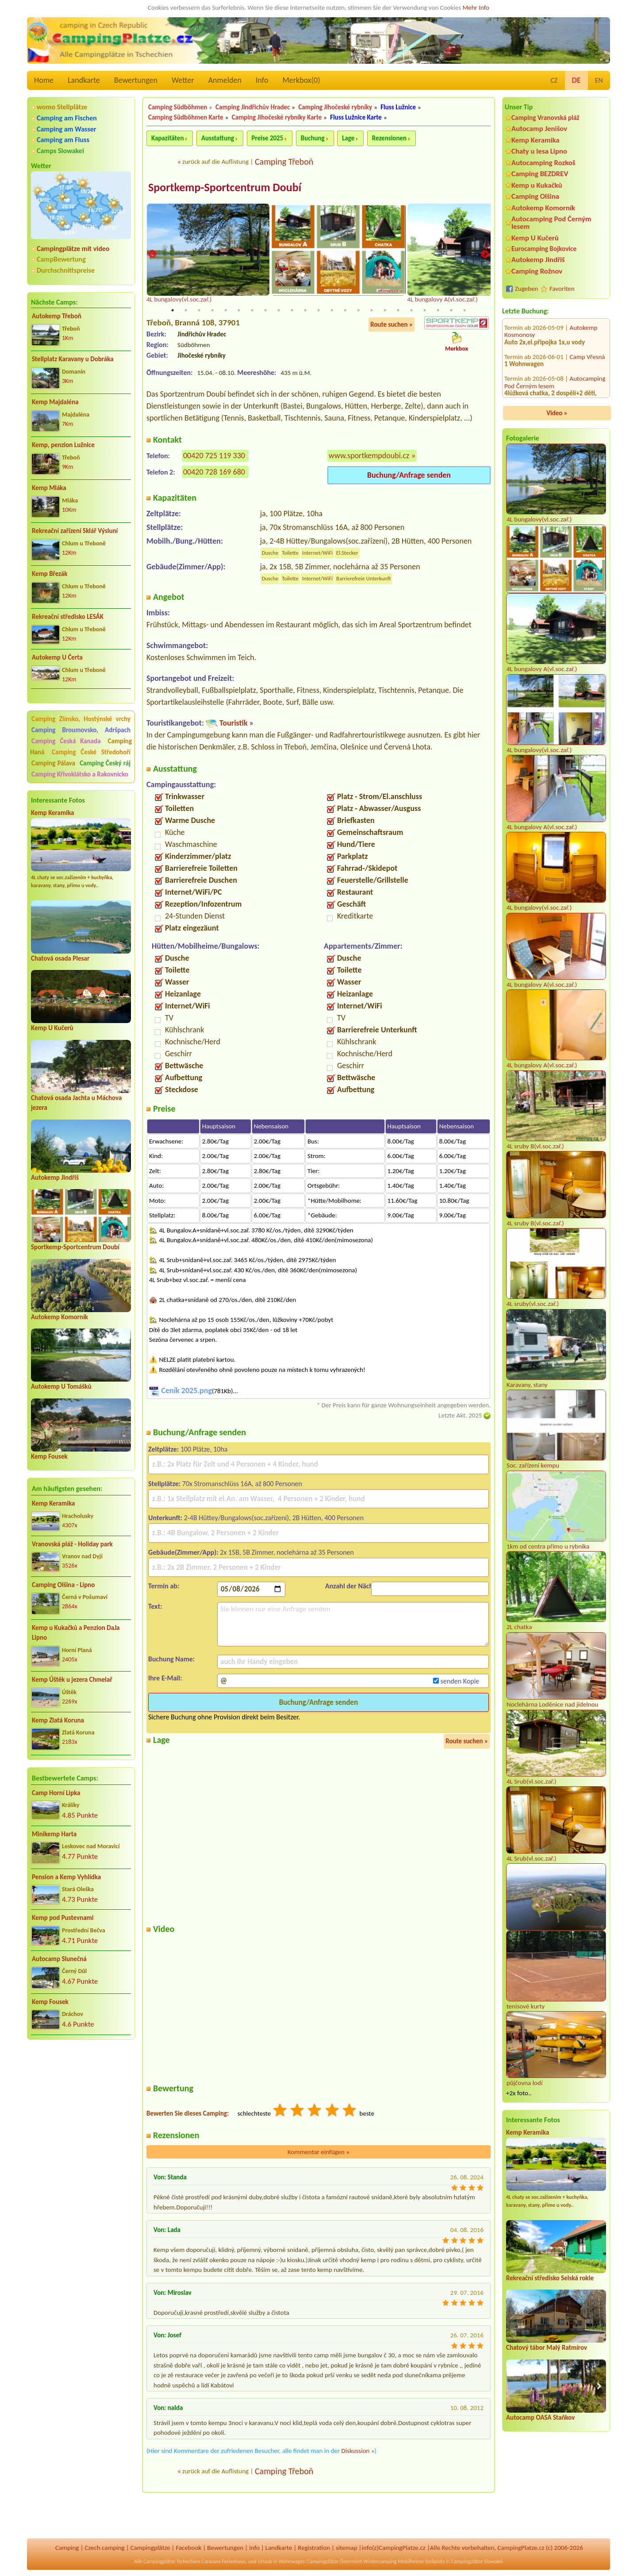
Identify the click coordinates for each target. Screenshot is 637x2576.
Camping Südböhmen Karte (185, 117)
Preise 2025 (268, 138)
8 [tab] (265, 310)
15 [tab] (358, 310)
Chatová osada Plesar (60, 958)
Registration (314, 2548)
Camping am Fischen (67, 118)
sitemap (346, 2548)
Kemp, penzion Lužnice (63, 445)
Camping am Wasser (66, 129)
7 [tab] (252, 310)
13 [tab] (331, 310)
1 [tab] (172, 310)
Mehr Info (475, 8)
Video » (557, 413)
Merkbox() (301, 80)
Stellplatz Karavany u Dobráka (73, 359)
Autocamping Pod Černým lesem (551, 222)
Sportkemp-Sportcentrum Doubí (75, 1247)
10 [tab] (292, 310)
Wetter (183, 80)
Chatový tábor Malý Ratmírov (546, 2348)
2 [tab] (185, 310)
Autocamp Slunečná (59, 1959)
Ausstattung (217, 138)
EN (599, 80)
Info (262, 80)
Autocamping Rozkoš (543, 162)
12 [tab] (318, 310)
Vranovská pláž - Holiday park (72, 1544)
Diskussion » (357, 2451)
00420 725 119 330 (214, 456)
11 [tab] (305, 310)
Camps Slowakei (60, 151)
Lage (348, 138)
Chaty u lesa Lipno (539, 151)
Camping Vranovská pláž (545, 117)
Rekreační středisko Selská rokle (550, 2278)
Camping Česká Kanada (66, 741)
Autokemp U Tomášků (61, 1386)
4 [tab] (212, 310)
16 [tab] (371, 310)
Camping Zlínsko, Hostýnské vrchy (80, 719)
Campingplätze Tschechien (171, 2561)
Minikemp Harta (54, 1834)
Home (44, 80)
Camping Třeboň (284, 161)
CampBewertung (61, 259)
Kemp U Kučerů (52, 1028)
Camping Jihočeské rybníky (335, 107)
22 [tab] (451, 310)
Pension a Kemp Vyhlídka (66, 1877)
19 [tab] (411, 310)
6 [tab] (238, 310)
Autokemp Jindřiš (55, 1178)
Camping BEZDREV (539, 173)
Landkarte (84, 80)
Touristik (233, 723)
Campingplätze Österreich (334, 2561)
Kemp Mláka (49, 488)
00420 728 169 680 (214, 472)
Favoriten (562, 289)
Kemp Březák (49, 574)
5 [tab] (225, 310)
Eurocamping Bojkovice (543, 248)
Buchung (313, 138)
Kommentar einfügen (318, 2152)
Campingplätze (150, 2548)
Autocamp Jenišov (539, 128)
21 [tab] (438, 310)
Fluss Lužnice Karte (356, 117)
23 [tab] (464, 310)
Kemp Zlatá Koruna (58, 1720)
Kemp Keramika (52, 813)
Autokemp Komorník (59, 1317)
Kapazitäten (167, 138)
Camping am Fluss (63, 139)
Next (485, 254)
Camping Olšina (535, 196)
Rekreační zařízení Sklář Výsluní (75, 531)
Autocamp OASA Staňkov (540, 2418)
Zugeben (526, 289)
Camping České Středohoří (91, 752)
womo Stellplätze (62, 107)
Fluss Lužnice (398, 107)
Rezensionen (389, 138)
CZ (553, 80)
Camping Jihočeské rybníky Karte (277, 117)
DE (576, 80)
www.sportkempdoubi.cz (369, 456)
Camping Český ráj (105, 763)
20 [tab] (424, 310)
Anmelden (225, 80)
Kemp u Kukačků (536, 185)
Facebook (188, 2548)
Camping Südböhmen (177, 107)
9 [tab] (278, 310)
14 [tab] (345, 310)
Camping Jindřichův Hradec (252, 107)
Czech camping (104, 2548)
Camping (67, 2548)
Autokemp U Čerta (57, 657)
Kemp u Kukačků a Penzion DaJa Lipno (76, 1633)
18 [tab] (398, 310)
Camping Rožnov (536, 271)
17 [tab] (384, 310)
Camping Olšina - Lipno (63, 1585)
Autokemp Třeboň (56, 316)
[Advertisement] (81, 2094)
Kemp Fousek (49, 1456)
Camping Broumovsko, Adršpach (80, 730)
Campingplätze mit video (73, 248)
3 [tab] (199, 310)
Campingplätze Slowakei (477, 2561)
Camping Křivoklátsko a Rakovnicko (79, 774)
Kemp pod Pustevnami (62, 1918)
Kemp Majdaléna (55, 402)
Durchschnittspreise (66, 270)
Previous (152, 254)
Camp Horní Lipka (56, 1793)
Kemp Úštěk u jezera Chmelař (72, 1680)
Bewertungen (135, 80)
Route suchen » (391, 325)
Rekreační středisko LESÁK (68, 617)
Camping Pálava (53, 763)
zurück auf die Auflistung (215, 162)
